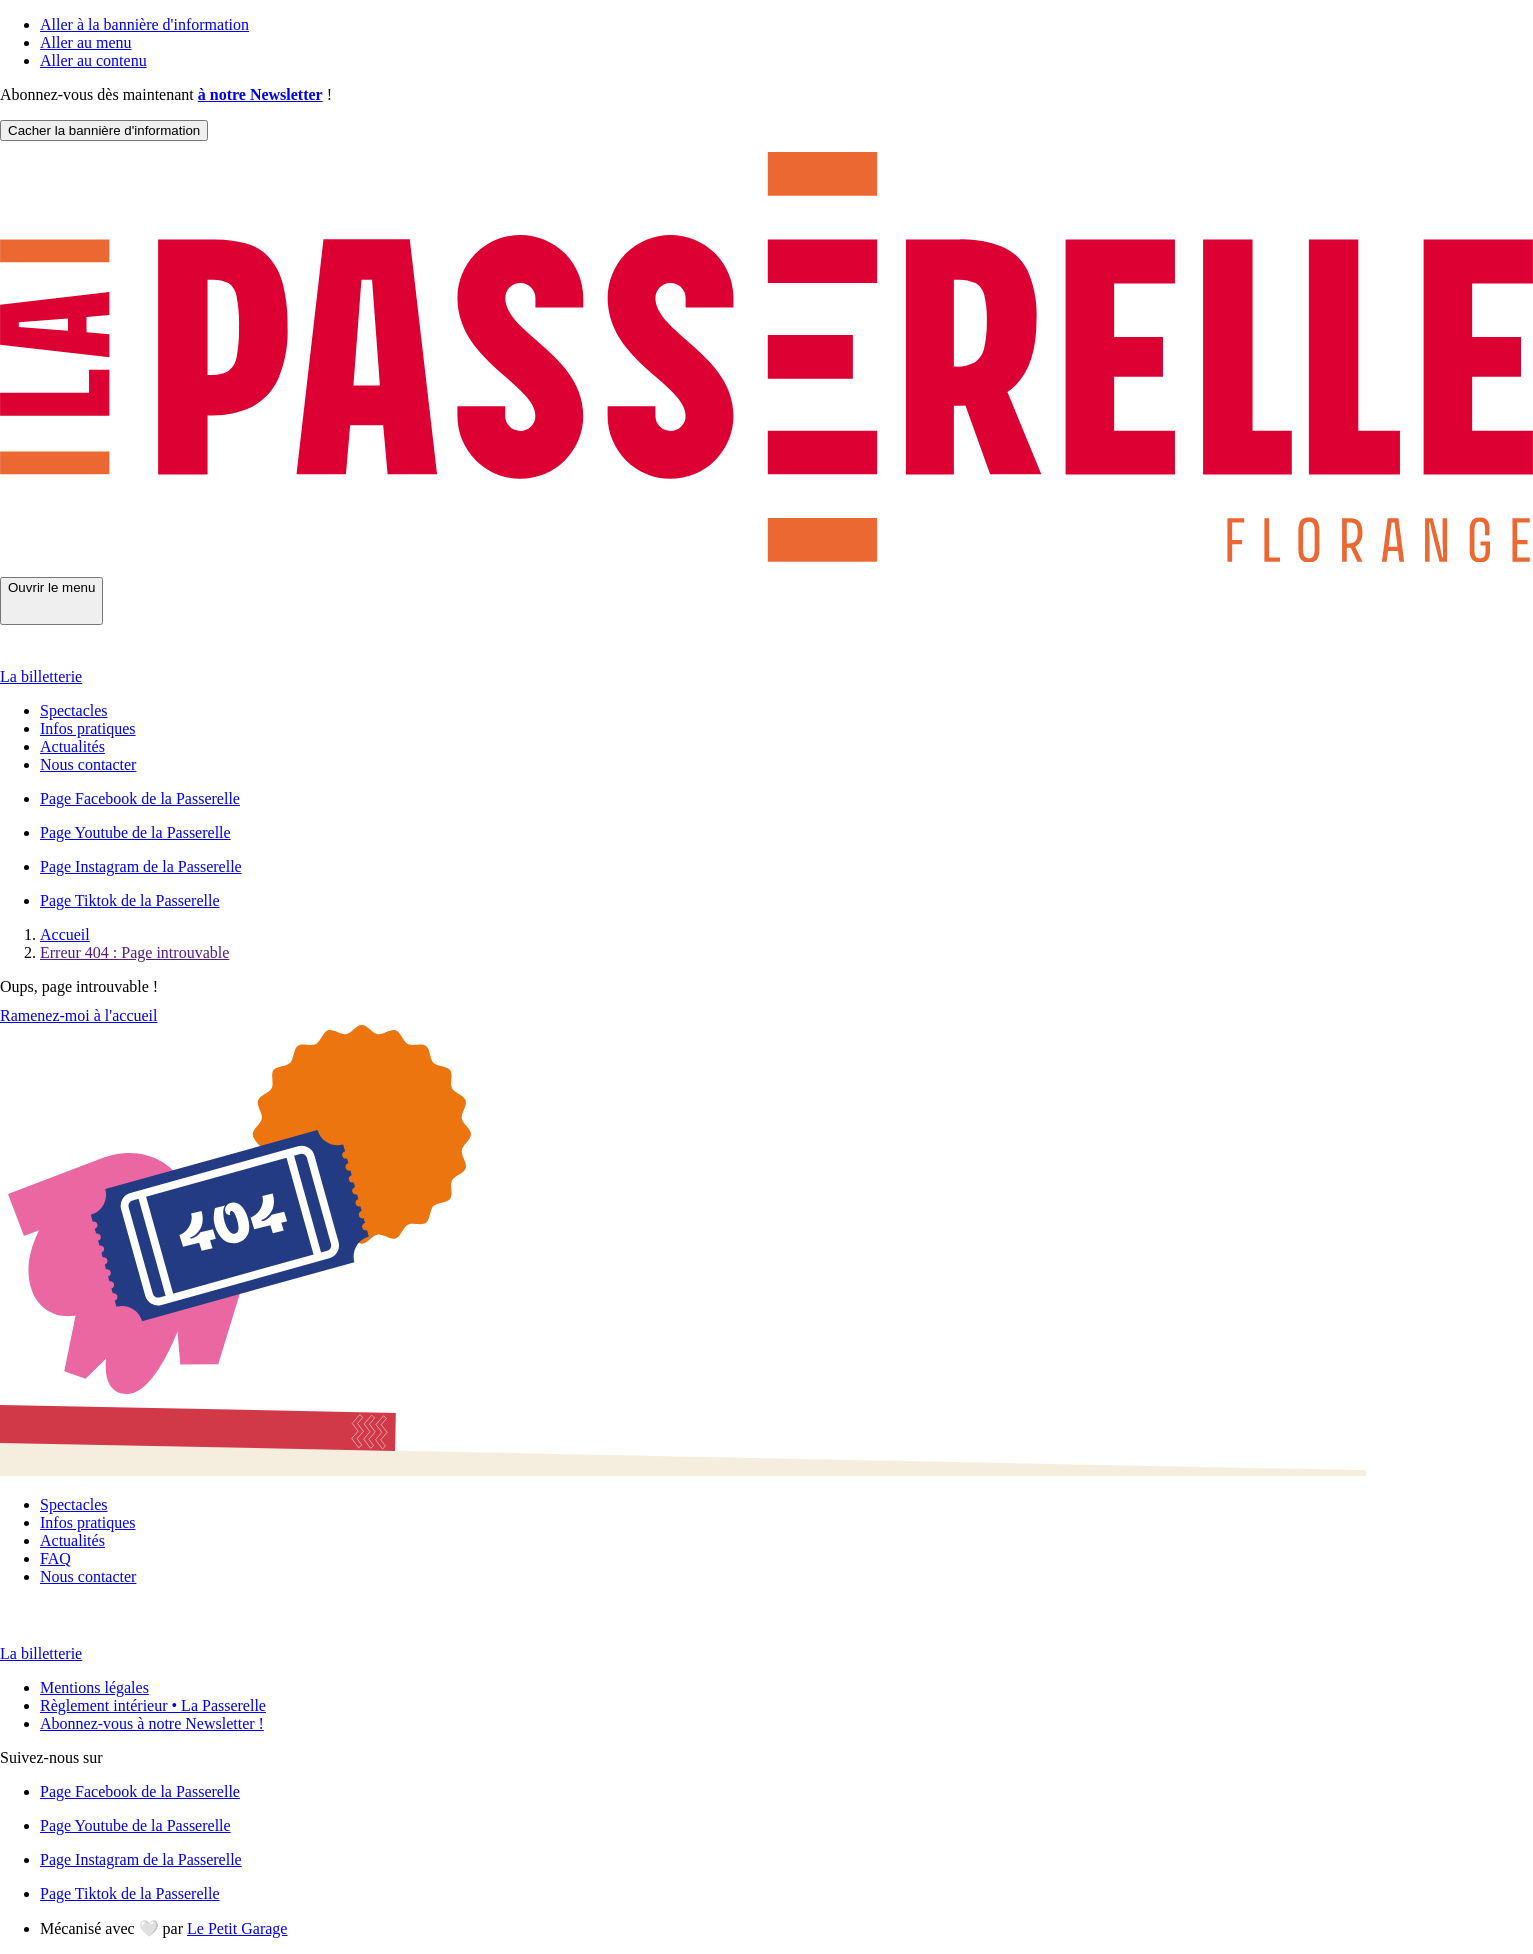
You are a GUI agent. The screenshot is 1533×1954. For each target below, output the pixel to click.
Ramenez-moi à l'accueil (78, 1015)
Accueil (65, 934)
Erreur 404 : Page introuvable (134, 952)
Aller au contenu (93, 60)
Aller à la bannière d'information (144, 24)
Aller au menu (86, 42)
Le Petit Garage (237, 1928)
